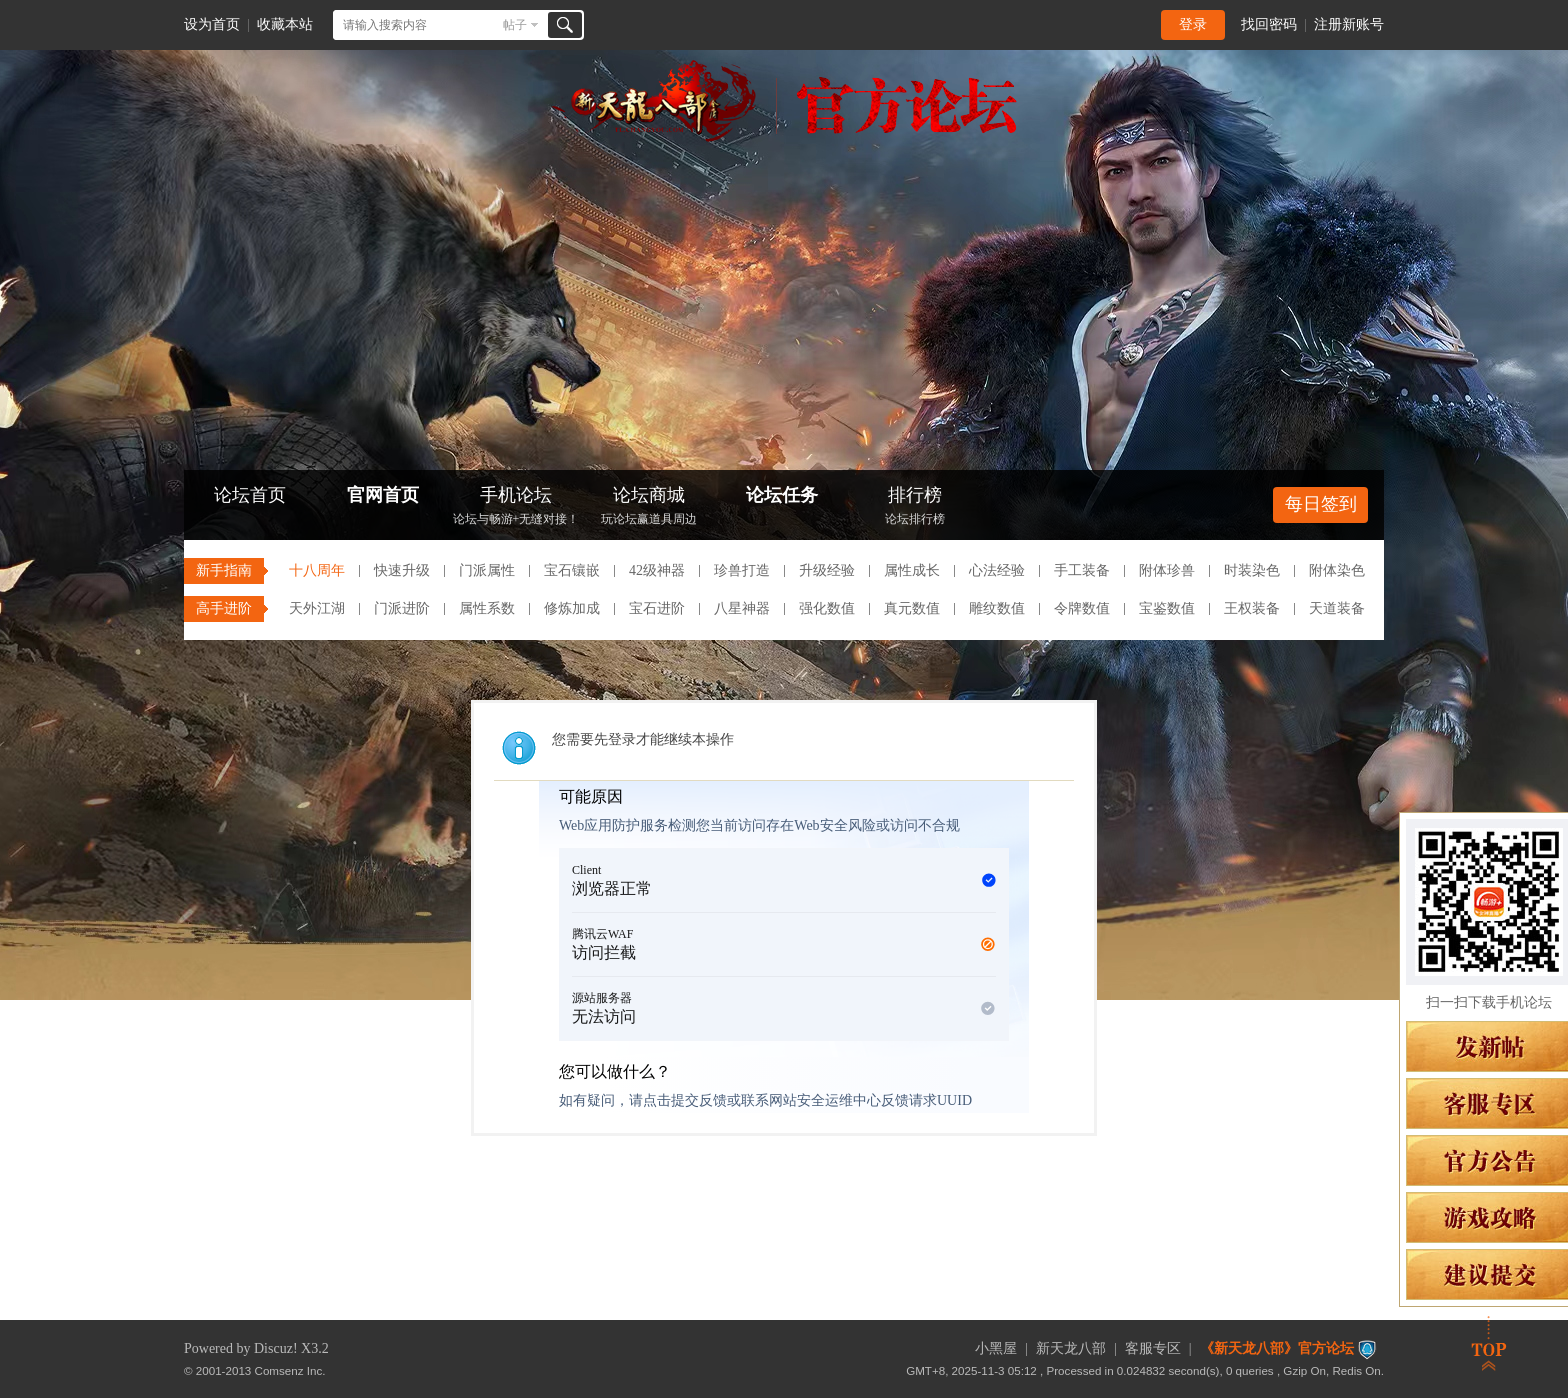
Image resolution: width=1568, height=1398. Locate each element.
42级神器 (657, 570)
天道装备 (1337, 608)
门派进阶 (402, 608)
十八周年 (317, 570)
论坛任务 (782, 495)
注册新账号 (1349, 24)
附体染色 (1337, 570)
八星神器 (742, 608)
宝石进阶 (657, 608)
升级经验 (827, 570)
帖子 (515, 25)
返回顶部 (1489, 1343)
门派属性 (487, 570)
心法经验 (997, 570)
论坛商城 (649, 507)
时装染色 (1252, 570)
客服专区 (1153, 1348)
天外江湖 (317, 608)
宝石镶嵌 (572, 570)
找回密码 (1269, 24)
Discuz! (276, 1348)
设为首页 (212, 24)
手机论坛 (516, 507)
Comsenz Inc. (290, 1370)
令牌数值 (1082, 608)
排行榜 (915, 507)
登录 (1193, 24)
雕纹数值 (997, 608)
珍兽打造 (742, 570)
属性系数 (487, 608)
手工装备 (1082, 570)
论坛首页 (250, 495)
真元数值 (912, 608)
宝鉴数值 (1167, 608)
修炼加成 (572, 608)
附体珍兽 (1167, 570)
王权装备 (1252, 608)
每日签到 (1321, 504)
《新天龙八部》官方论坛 (1277, 1348)
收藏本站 (285, 24)
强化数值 (827, 608)
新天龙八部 (1071, 1348)
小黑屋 (996, 1348)
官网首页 (383, 495)
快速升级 (402, 570)
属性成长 (912, 570)
